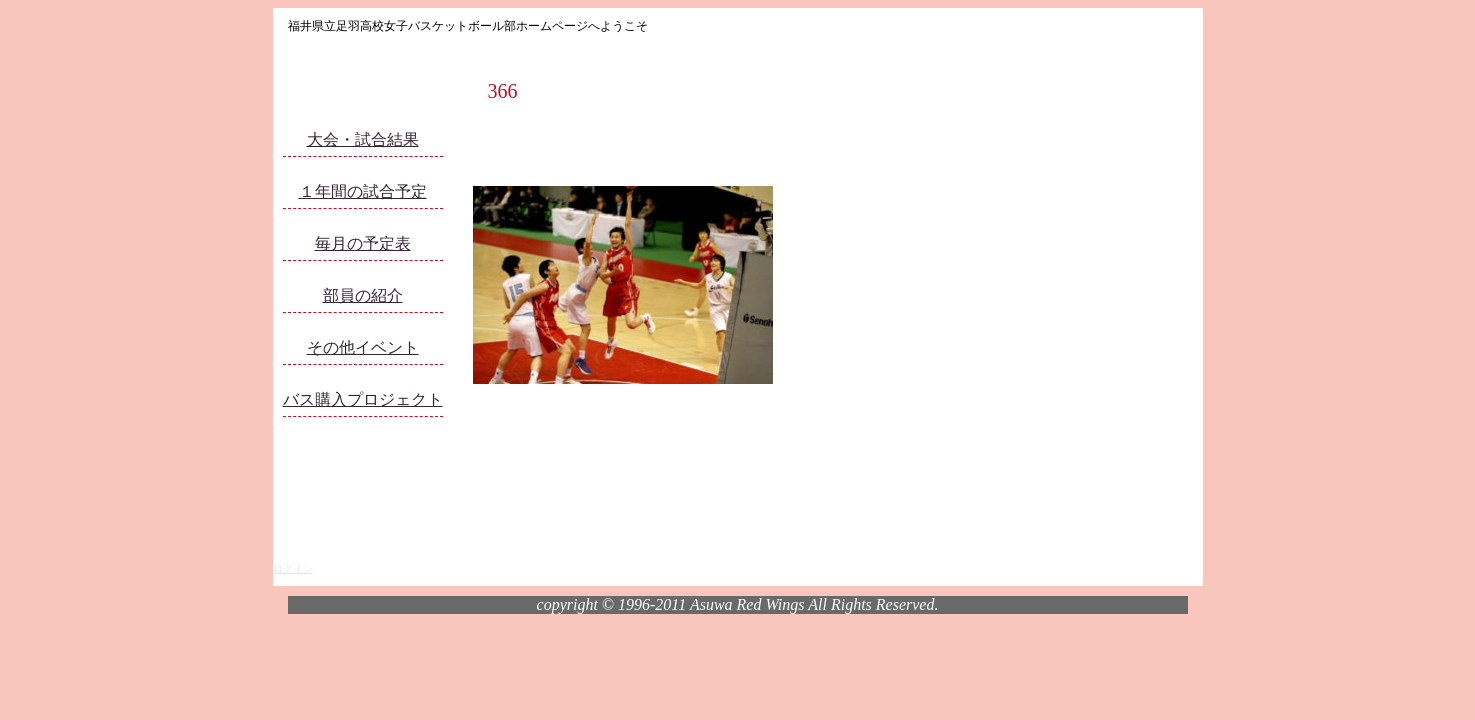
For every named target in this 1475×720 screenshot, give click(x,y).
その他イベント (363, 347)
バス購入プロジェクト (363, 399)
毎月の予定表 (363, 243)
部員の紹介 (363, 295)
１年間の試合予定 (363, 191)
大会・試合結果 (363, 139)
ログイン (293, 568)
